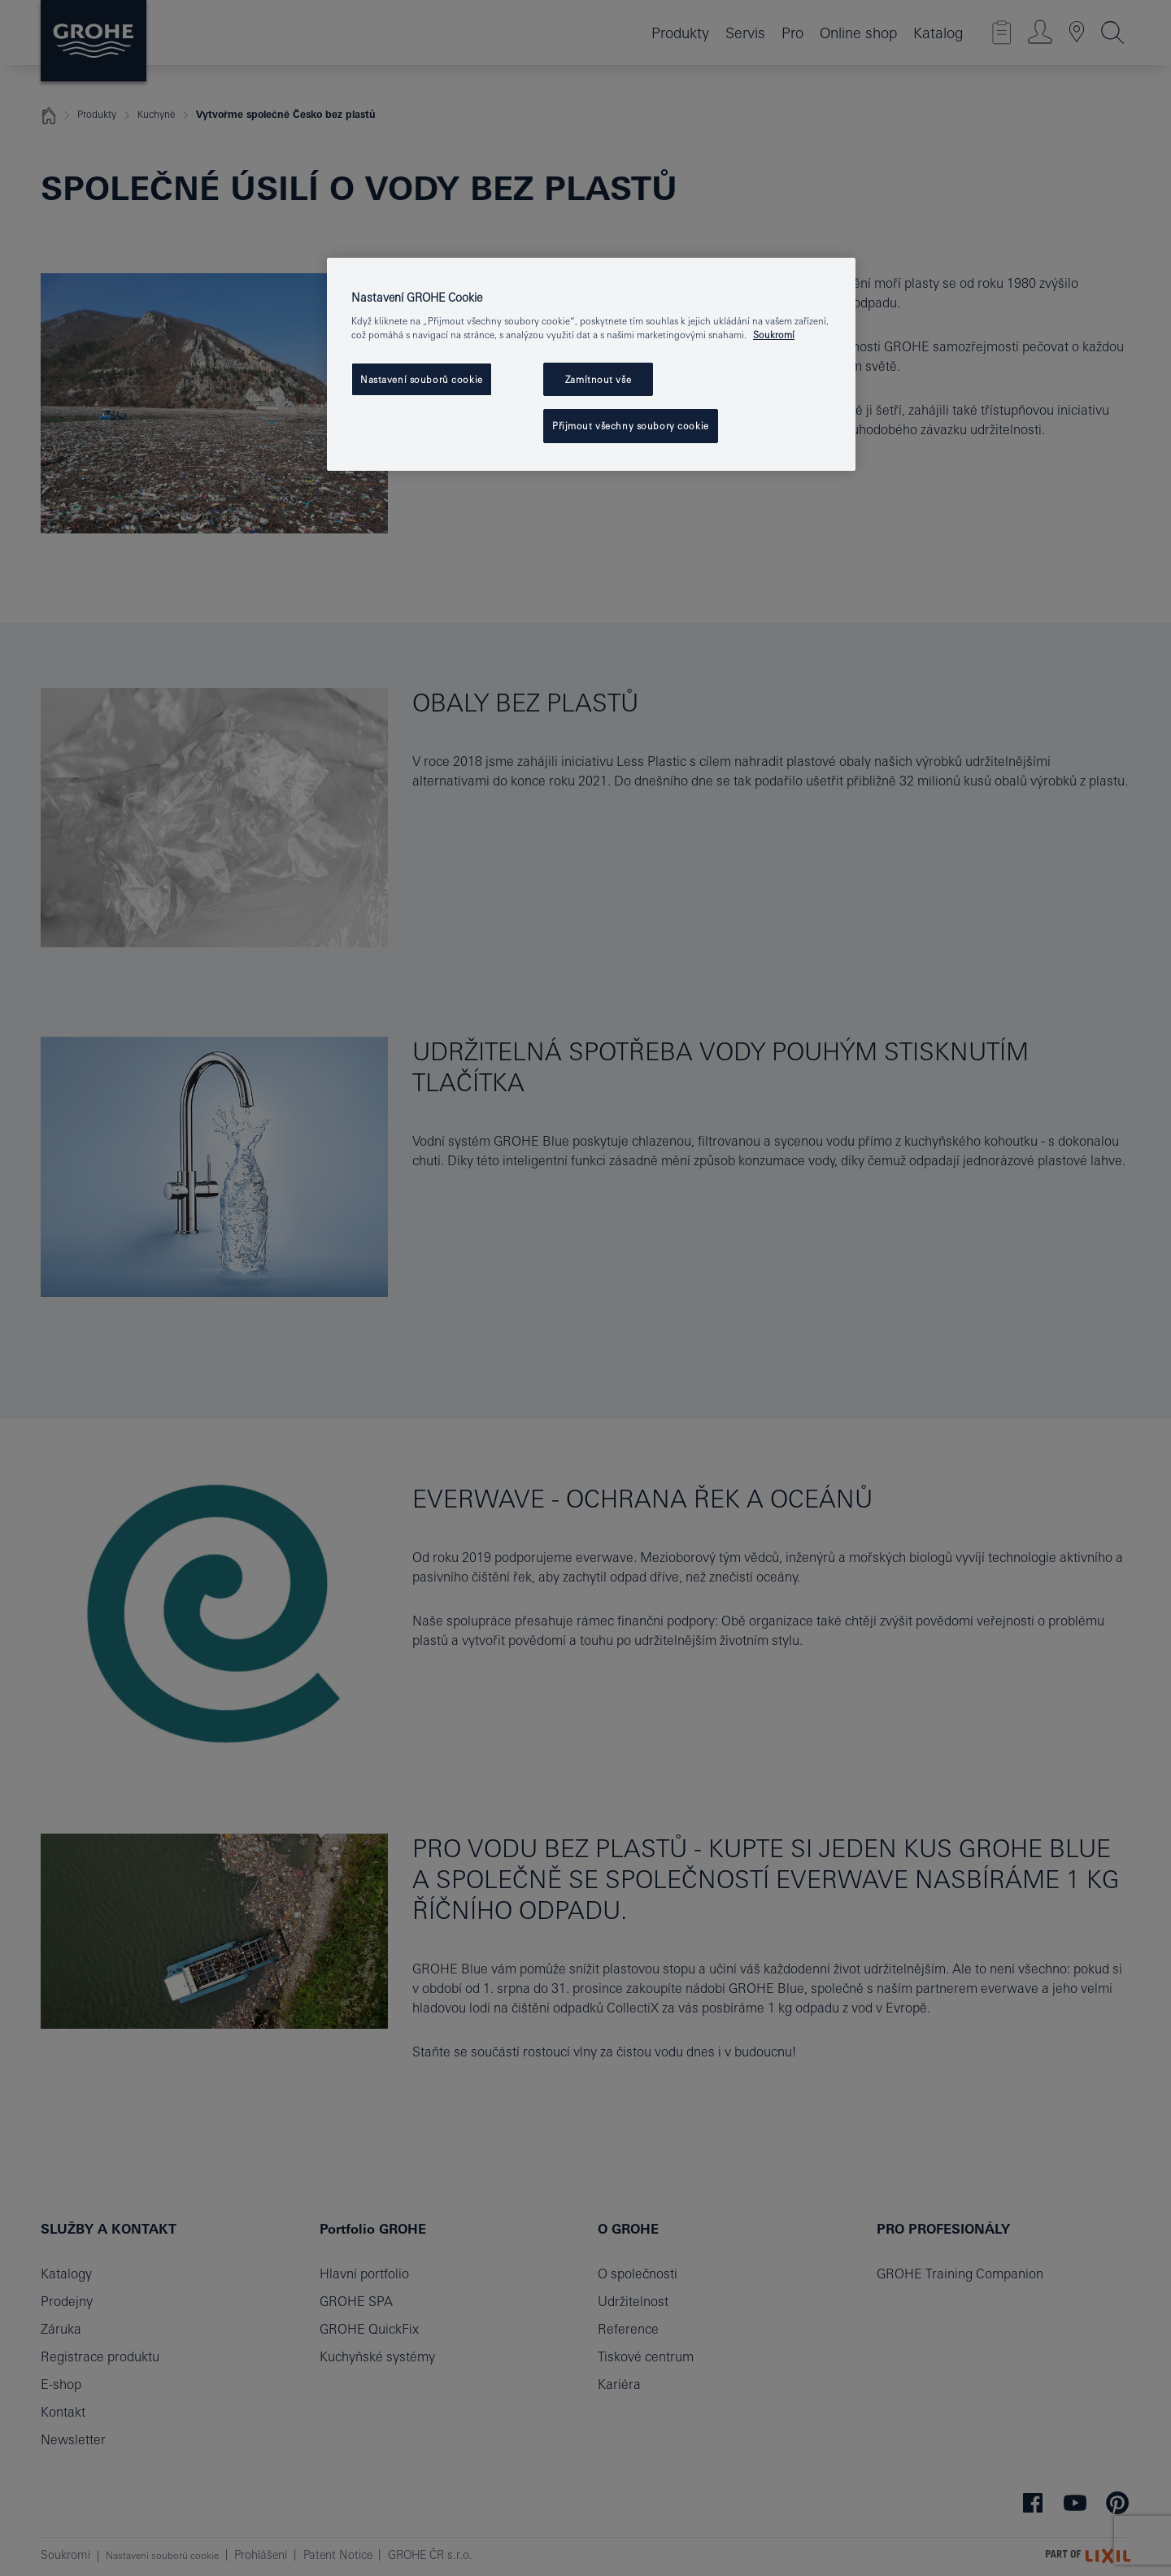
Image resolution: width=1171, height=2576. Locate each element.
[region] (591, 365)
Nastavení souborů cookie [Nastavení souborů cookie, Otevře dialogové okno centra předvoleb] (421, 379)
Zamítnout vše (598, 379)
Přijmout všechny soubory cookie (630, 425)
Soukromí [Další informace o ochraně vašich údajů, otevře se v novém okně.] (773, 334)
